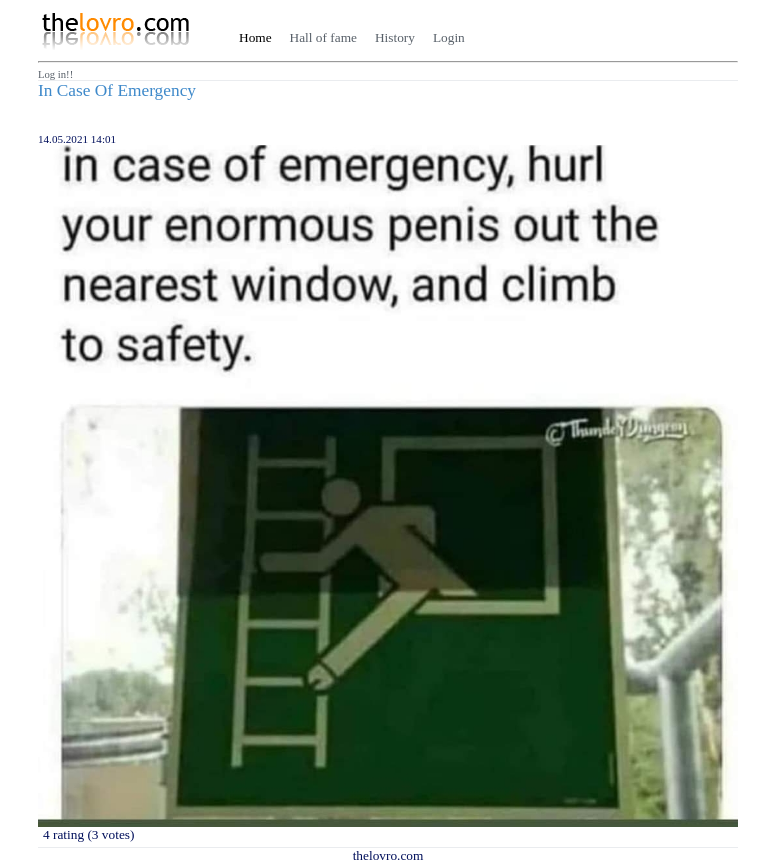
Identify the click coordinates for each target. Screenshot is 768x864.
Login (449, 37)
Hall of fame (323, 37)
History (395, 37)
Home (255, 37)
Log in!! (55, 74)
